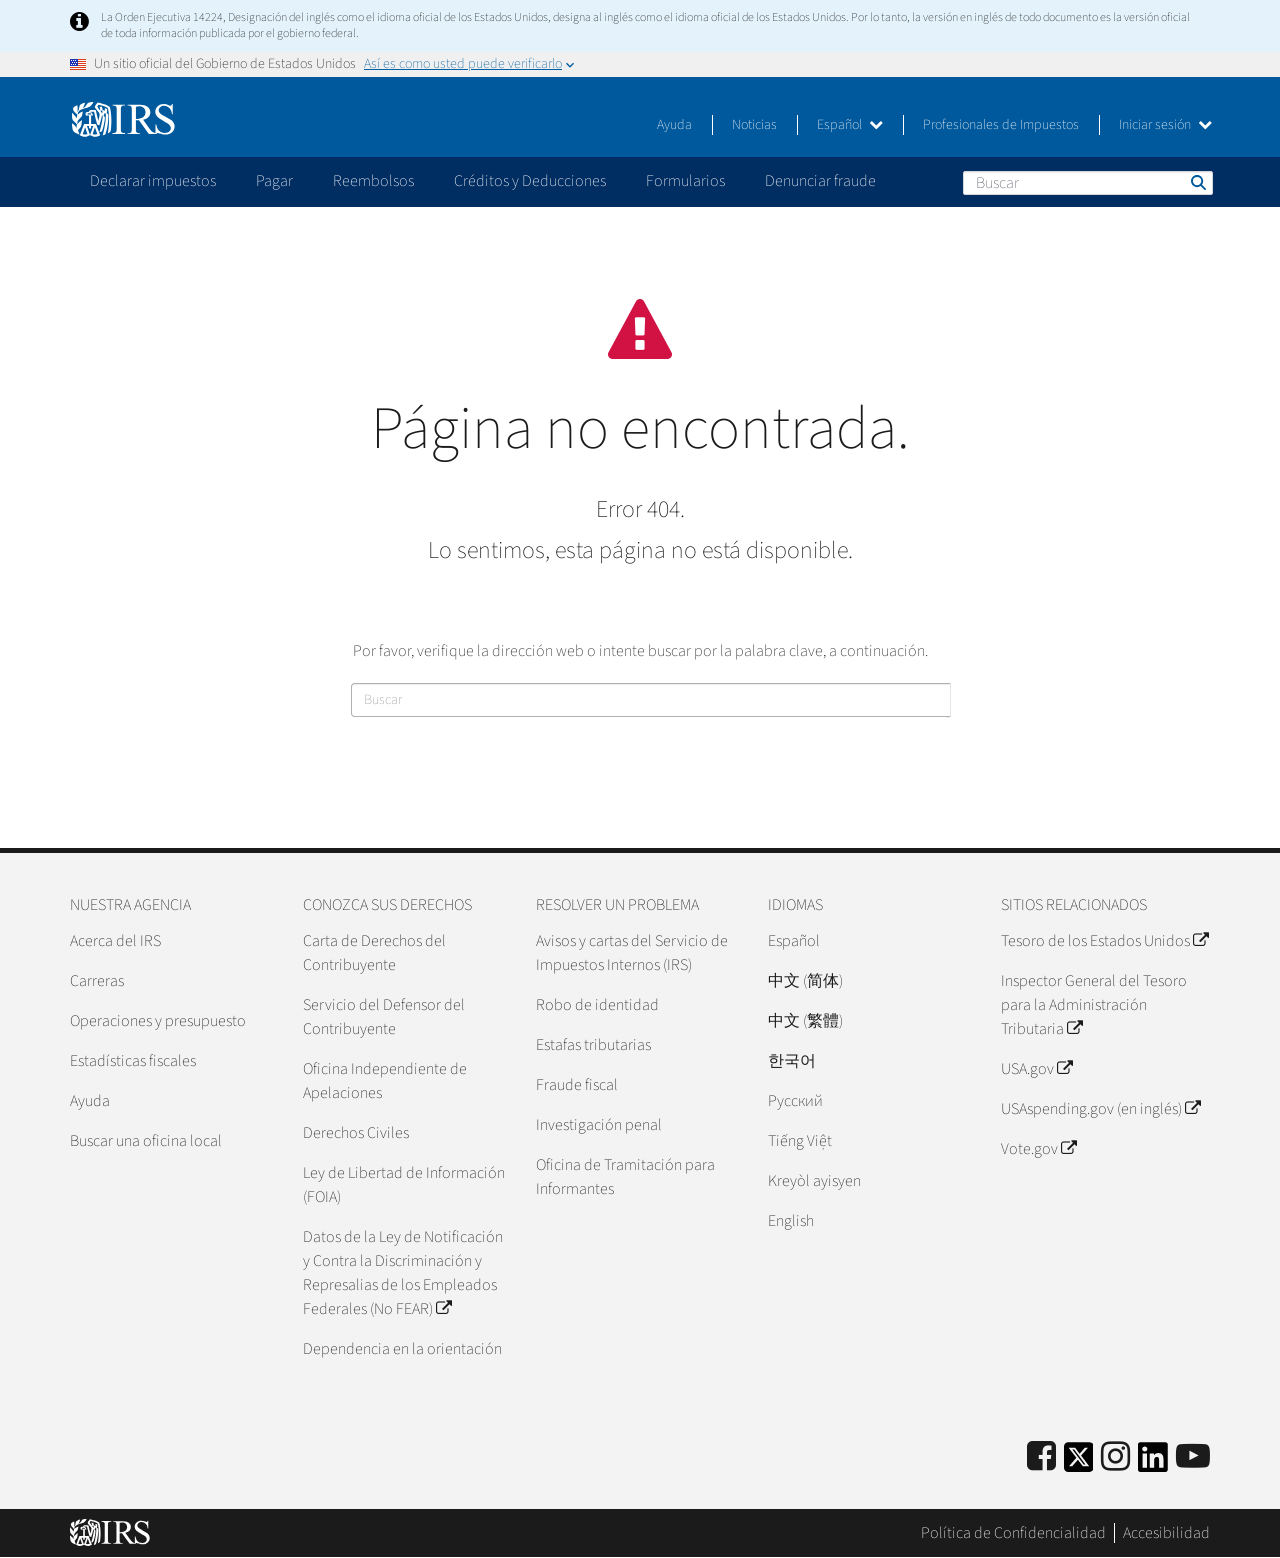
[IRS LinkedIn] (1153, 1463)
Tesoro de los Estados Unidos (1104, 941)
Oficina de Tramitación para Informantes (625, 1177)
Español (850, 125)
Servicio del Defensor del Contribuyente (384, 1017)
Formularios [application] (685, 181)
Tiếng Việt (800, 1141)
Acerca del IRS (115, 941)
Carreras (97, 981)
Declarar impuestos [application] (153, 181)
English (791, 1221)
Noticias (754, 125)
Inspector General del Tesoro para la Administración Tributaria (1094, 1005)
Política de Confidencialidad (1013, 1533)
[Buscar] (1088, 183)
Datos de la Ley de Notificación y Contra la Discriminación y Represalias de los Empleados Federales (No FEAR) (403, 1273)
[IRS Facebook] (1041, 1457)
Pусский (795, 1101)
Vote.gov (1038, 1149)
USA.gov (1036, 1069)
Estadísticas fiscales (133, 1061)
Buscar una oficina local (146, 1141)
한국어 (792, 1061)
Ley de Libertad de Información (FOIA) (404, 1185)
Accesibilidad (1166, 1533)
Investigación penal (599, 1125)
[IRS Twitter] (1079, 1463)
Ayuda (674, 125)
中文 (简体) (805, 981)
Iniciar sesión (1165, 125)
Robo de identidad (597, 1005)
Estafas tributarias (593, 1045)
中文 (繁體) (805, 1021)
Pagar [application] (274, 181)
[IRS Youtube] (1193, 1457)
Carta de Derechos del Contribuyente (374, 953)
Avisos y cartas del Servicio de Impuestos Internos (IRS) (632, 953)
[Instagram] (1115, 1457)
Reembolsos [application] (373, 181)
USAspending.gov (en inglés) (1100, 1109)
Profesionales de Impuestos (1001, 125)
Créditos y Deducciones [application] (530, 181)
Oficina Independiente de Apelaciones (385, 1081)
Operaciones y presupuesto (158, 1021)
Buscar (1197, 182)
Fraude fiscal (577, 1085)
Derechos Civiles (356, 1133)
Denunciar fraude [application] (820, 181)
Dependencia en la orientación (402, 1349)
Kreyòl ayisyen (814, 1181)
